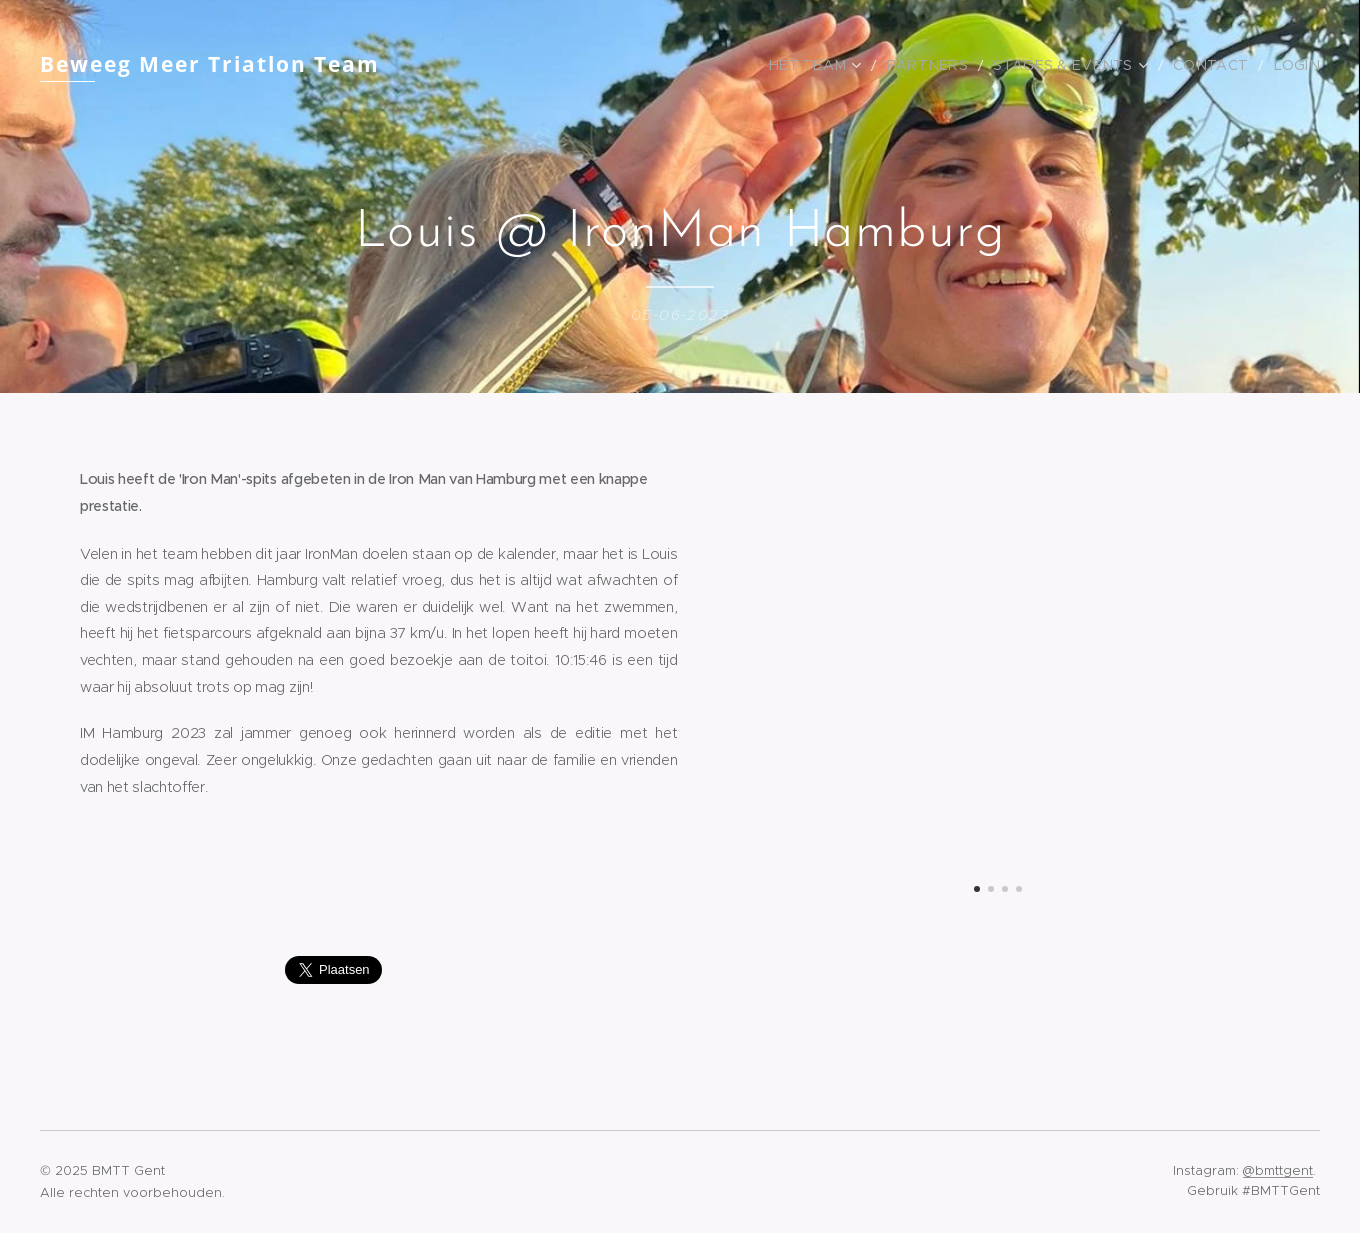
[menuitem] (857, 65)
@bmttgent (1278, 1170)
